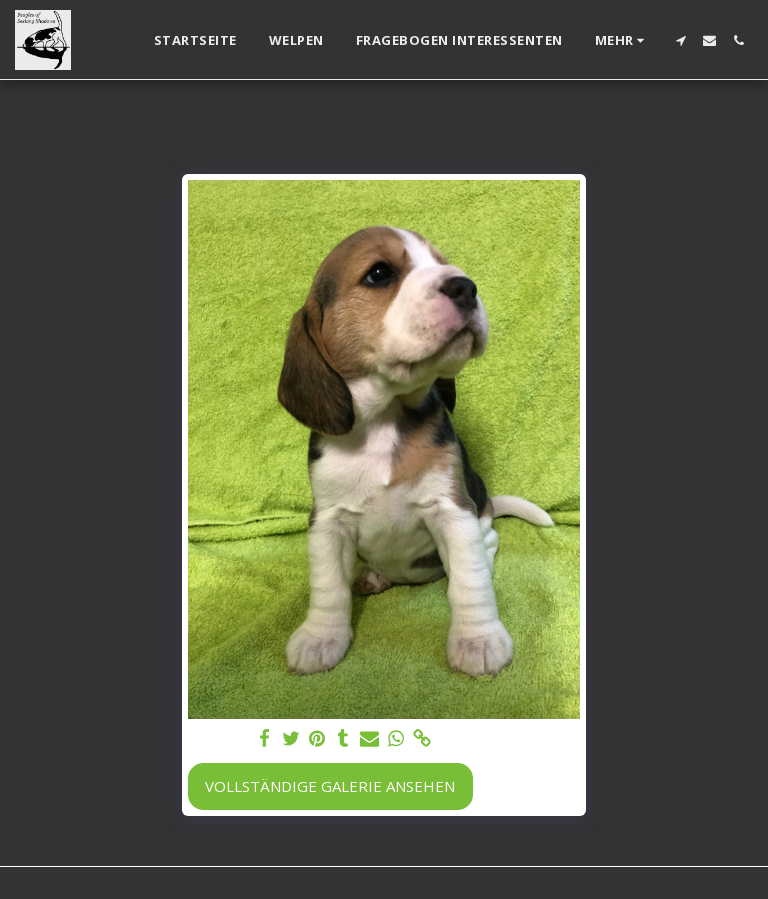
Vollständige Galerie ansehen (330, 786)
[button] (680, 40)
